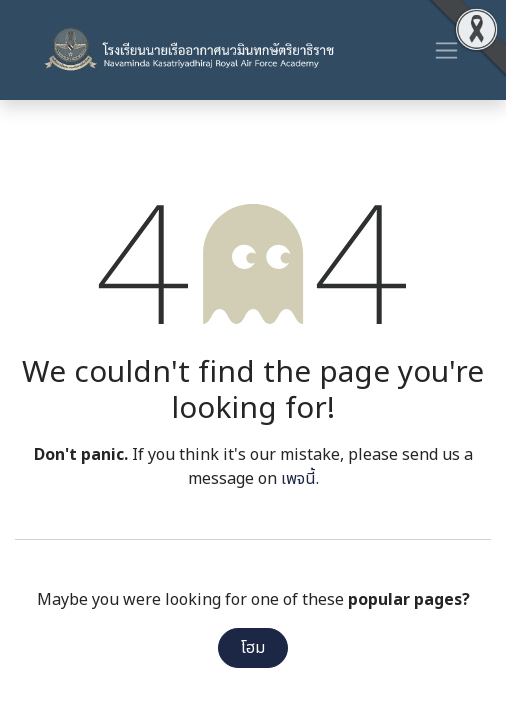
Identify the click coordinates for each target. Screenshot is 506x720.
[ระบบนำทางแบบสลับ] (446, 50)
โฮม (253, 648)
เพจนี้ (298, 479)
